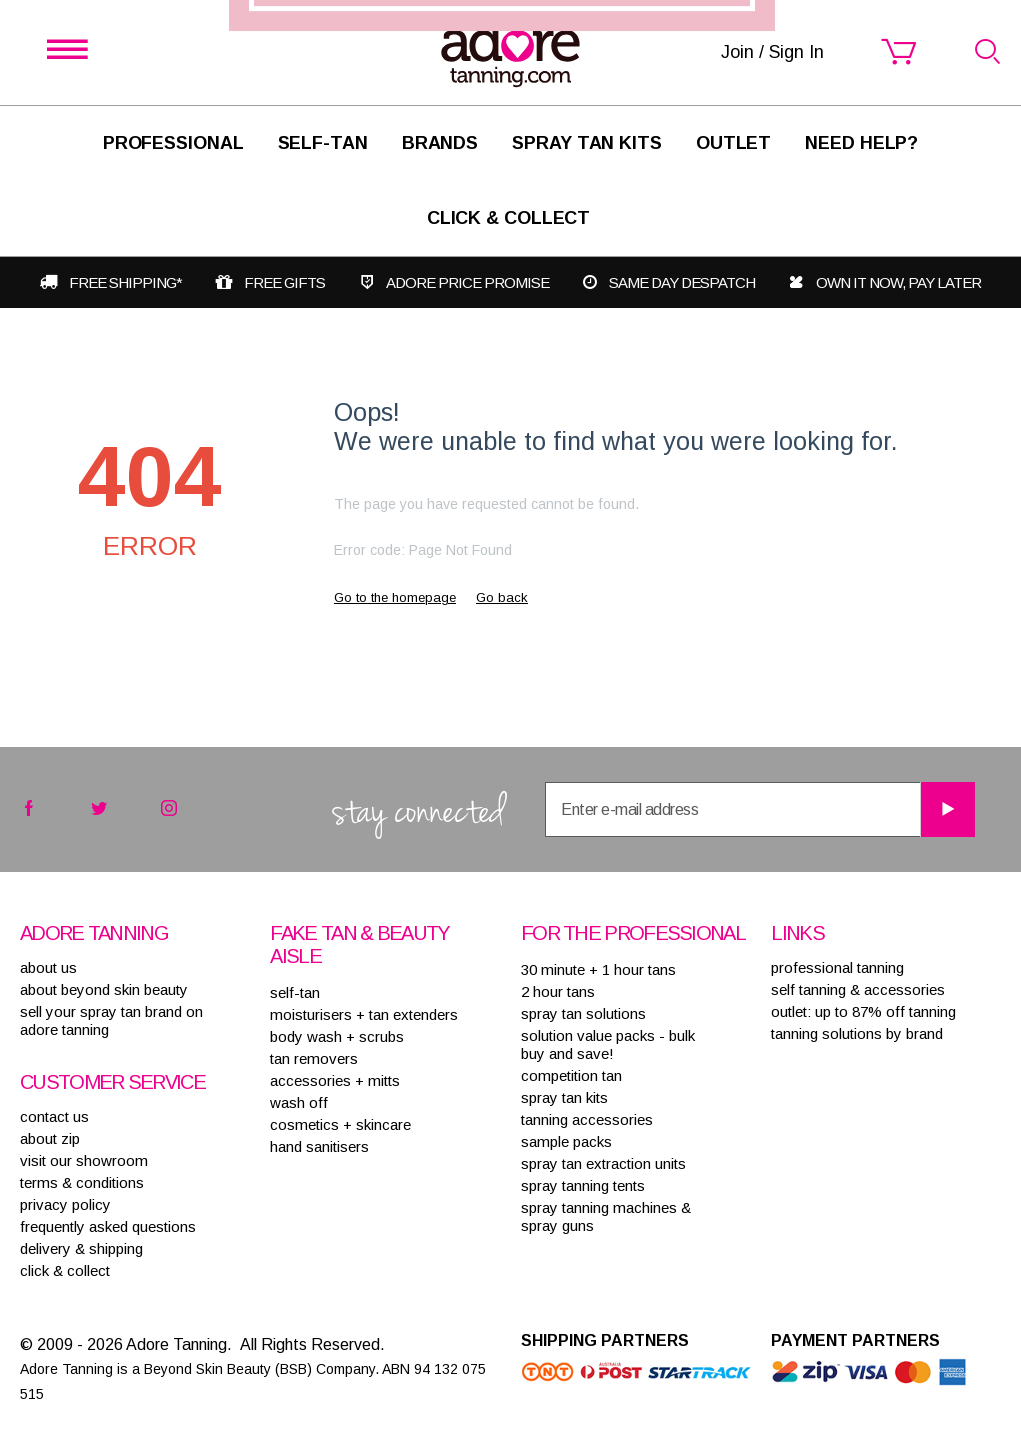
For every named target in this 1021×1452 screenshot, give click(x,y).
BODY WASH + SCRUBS (337, 1036)
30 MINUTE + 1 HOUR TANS (598, 969)
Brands (440, 143)
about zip (50, 1138)
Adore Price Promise (467, 282)
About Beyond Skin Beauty (104, 989)
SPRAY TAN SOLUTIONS (583, 1013)
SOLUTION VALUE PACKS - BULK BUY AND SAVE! (608, 1044)
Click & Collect (509, 218)
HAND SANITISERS (319, 1146)
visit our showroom (84, 1160)
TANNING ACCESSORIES (587, 1119)
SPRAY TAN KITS (564, 1097)
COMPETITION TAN (571, 1075)
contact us (54, 1116)
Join (631, 817)
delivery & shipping (81, 1248)
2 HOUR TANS (558, 991)
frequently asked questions (108, 1226)
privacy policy (65, 1204)
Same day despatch (682, 282)
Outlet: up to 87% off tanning (863, 1011)
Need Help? (861, 143)
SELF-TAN (323, 143)
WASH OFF (299, 1102)
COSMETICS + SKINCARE (340, 1124)
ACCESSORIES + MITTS (335, 1080)
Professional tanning (837, 967)
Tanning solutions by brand (857, 1033)
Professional (173, 143)
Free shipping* (125, 282)
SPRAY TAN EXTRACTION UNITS (603, 1163)
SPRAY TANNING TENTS (583, 1185)
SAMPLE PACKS (566, 1141)
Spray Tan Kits (587, 143)
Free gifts (284, 282)
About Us (48, 967)
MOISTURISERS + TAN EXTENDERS (364, 1014)
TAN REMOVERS (314, 1058)
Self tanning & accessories (858, 989)
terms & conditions (82, 1182)
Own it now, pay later (898, 282)
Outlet (733, 143)
